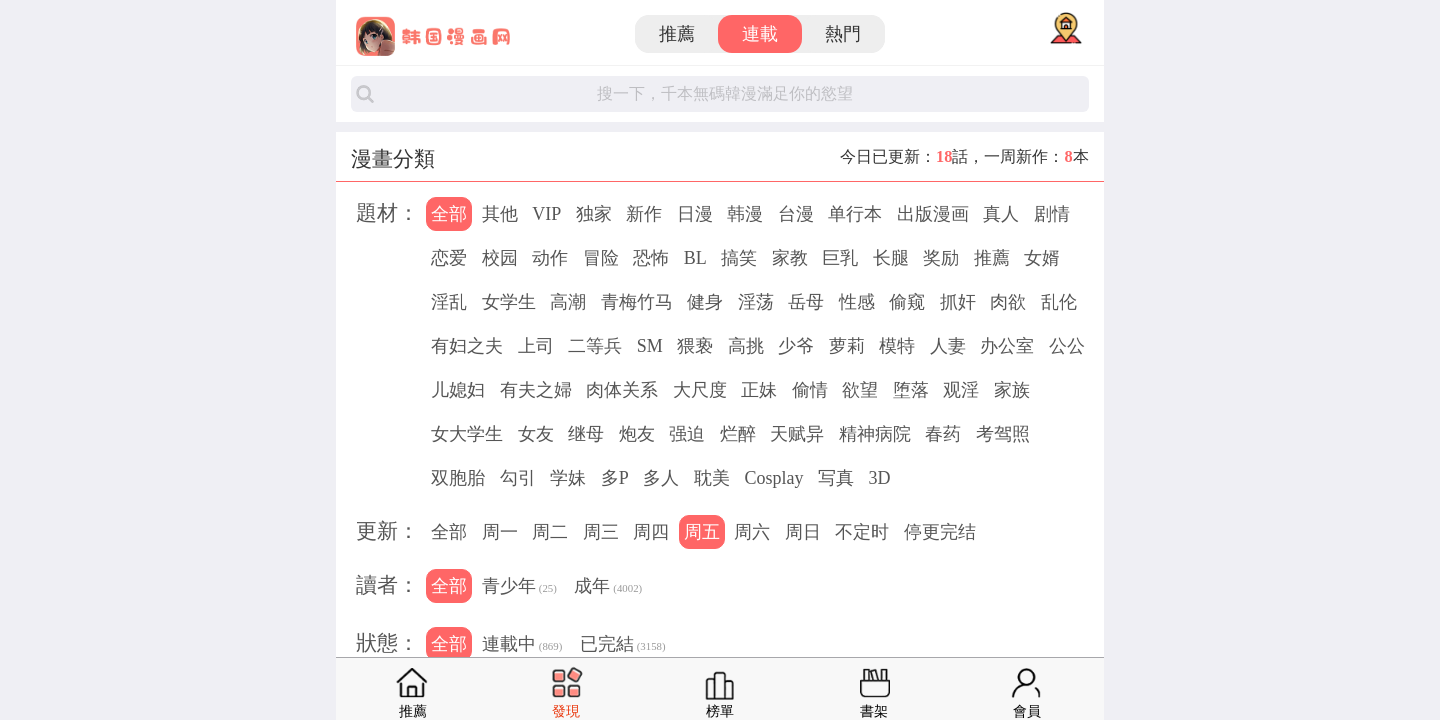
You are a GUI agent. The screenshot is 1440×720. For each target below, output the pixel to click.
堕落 (911, 390)
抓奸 (958, 302)
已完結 (623, 646)
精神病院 (875, 434)
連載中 (522, 646)
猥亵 (695, 346)
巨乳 (840, 258)
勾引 (518, 478)
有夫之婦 (536, 390)
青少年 (519, 588)
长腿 (891, 258)
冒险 (601, 258)
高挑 (746, 346)
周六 (752, 532)
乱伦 (1059, 302)
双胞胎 (458, 478)
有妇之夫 (467, 346)
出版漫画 (933, 214)
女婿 (1042, 258)
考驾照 (1003, 434)
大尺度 (700, 390)
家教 (790, 258)
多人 (661, 478)
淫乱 (449, 302)
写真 (836, 478)
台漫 (796, 214)
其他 (500, 214)
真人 (1001, 214)
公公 (1067, 346)
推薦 (677, 34)
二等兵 (595, 346)
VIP (546, 214)
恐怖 (651, 258)
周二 (550, 532)
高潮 (568, 302)
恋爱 (449, 258)
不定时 (862, 532)
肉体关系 (622, 390)
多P (615, 478)
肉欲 (1008, 302)
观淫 (961, 390)
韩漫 (745, 214)
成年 (608, 588)
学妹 (568, 478)
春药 (943, 434)
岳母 (806, 302)
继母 (586, 434)
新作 (644, 214)
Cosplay (773, 478)
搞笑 (739, 258)
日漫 (695, 214)
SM (650, 346)
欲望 (860, 390)
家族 (1012, 390)
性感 (857, 302)
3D (879, 478)
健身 (705, 302)
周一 (500, 532)
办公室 (1007, 346)
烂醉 (738, 434)
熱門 (843, 34)
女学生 (509, 302)
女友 (536, 434)
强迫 (687, 434)
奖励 (941, 258)
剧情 (1052, 214)
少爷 (796, 346)
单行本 (855, 214)
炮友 (637, 434)
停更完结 (940, 532)
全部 (449, 214)
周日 (803, 532)
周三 (601, 532)
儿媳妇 (458, 390)
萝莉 (847, 346)
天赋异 (797, 434)
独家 (594, 214)
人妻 (948, 346)
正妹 (759, 390)
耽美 (712, 478)
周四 (651, 532)
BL (695, 258)
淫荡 (756, 302)
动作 (550, 258)
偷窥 (907, 302)
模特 (897, 346)
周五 (702, 532)
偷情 (810, 390)
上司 (536, 346)
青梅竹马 (637, 302)
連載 (760, 34)
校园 (500, 258)
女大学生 (467, 434)
